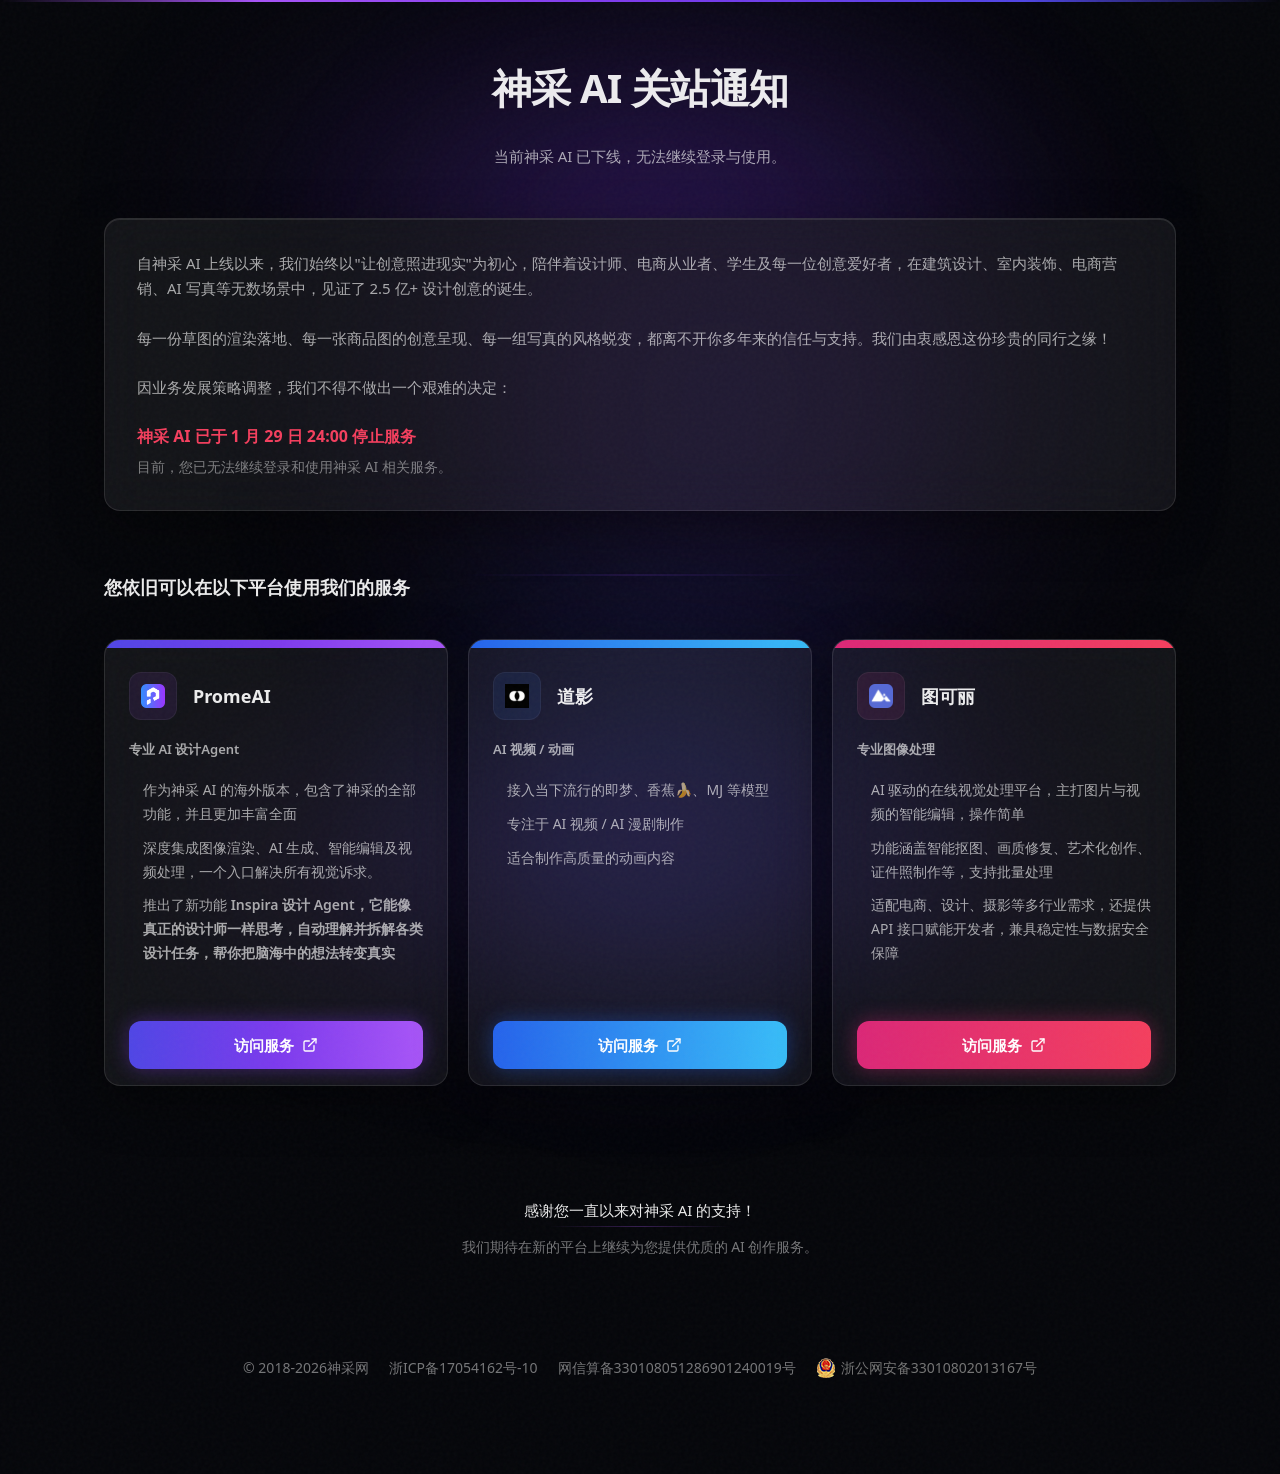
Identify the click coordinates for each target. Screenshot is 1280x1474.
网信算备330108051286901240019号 (677, 1367)
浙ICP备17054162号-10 (463, 1367)
